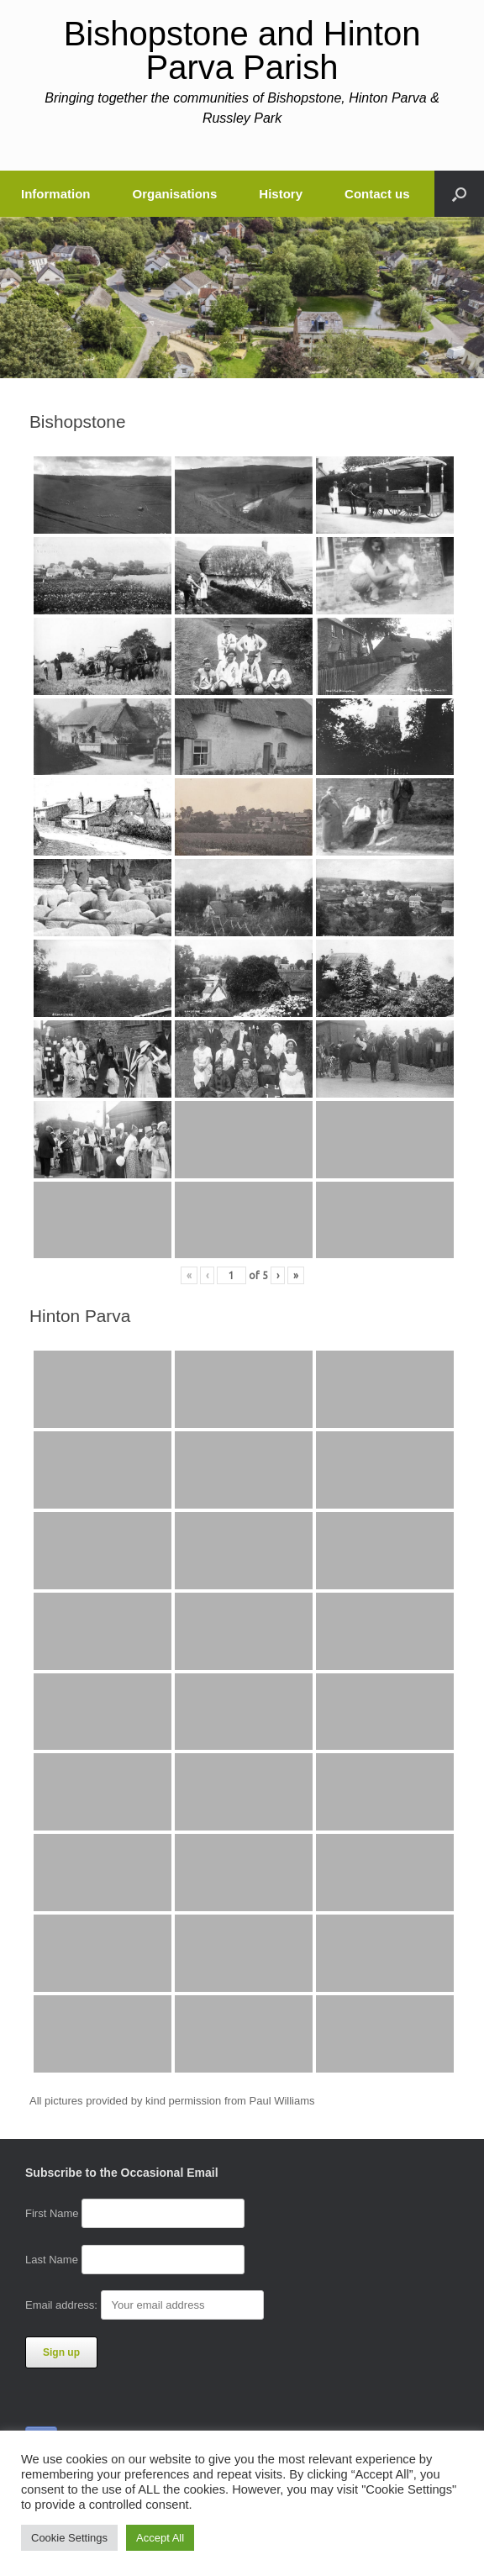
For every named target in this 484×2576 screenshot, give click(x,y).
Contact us (377, 194)
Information (56, 194)
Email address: (144, 2305)
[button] (459, 194)
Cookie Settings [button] (69, 2537)
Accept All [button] (160, 2537)
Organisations (175, 194)
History (280, 194)
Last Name (51, 2259)
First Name (52, 2213)
